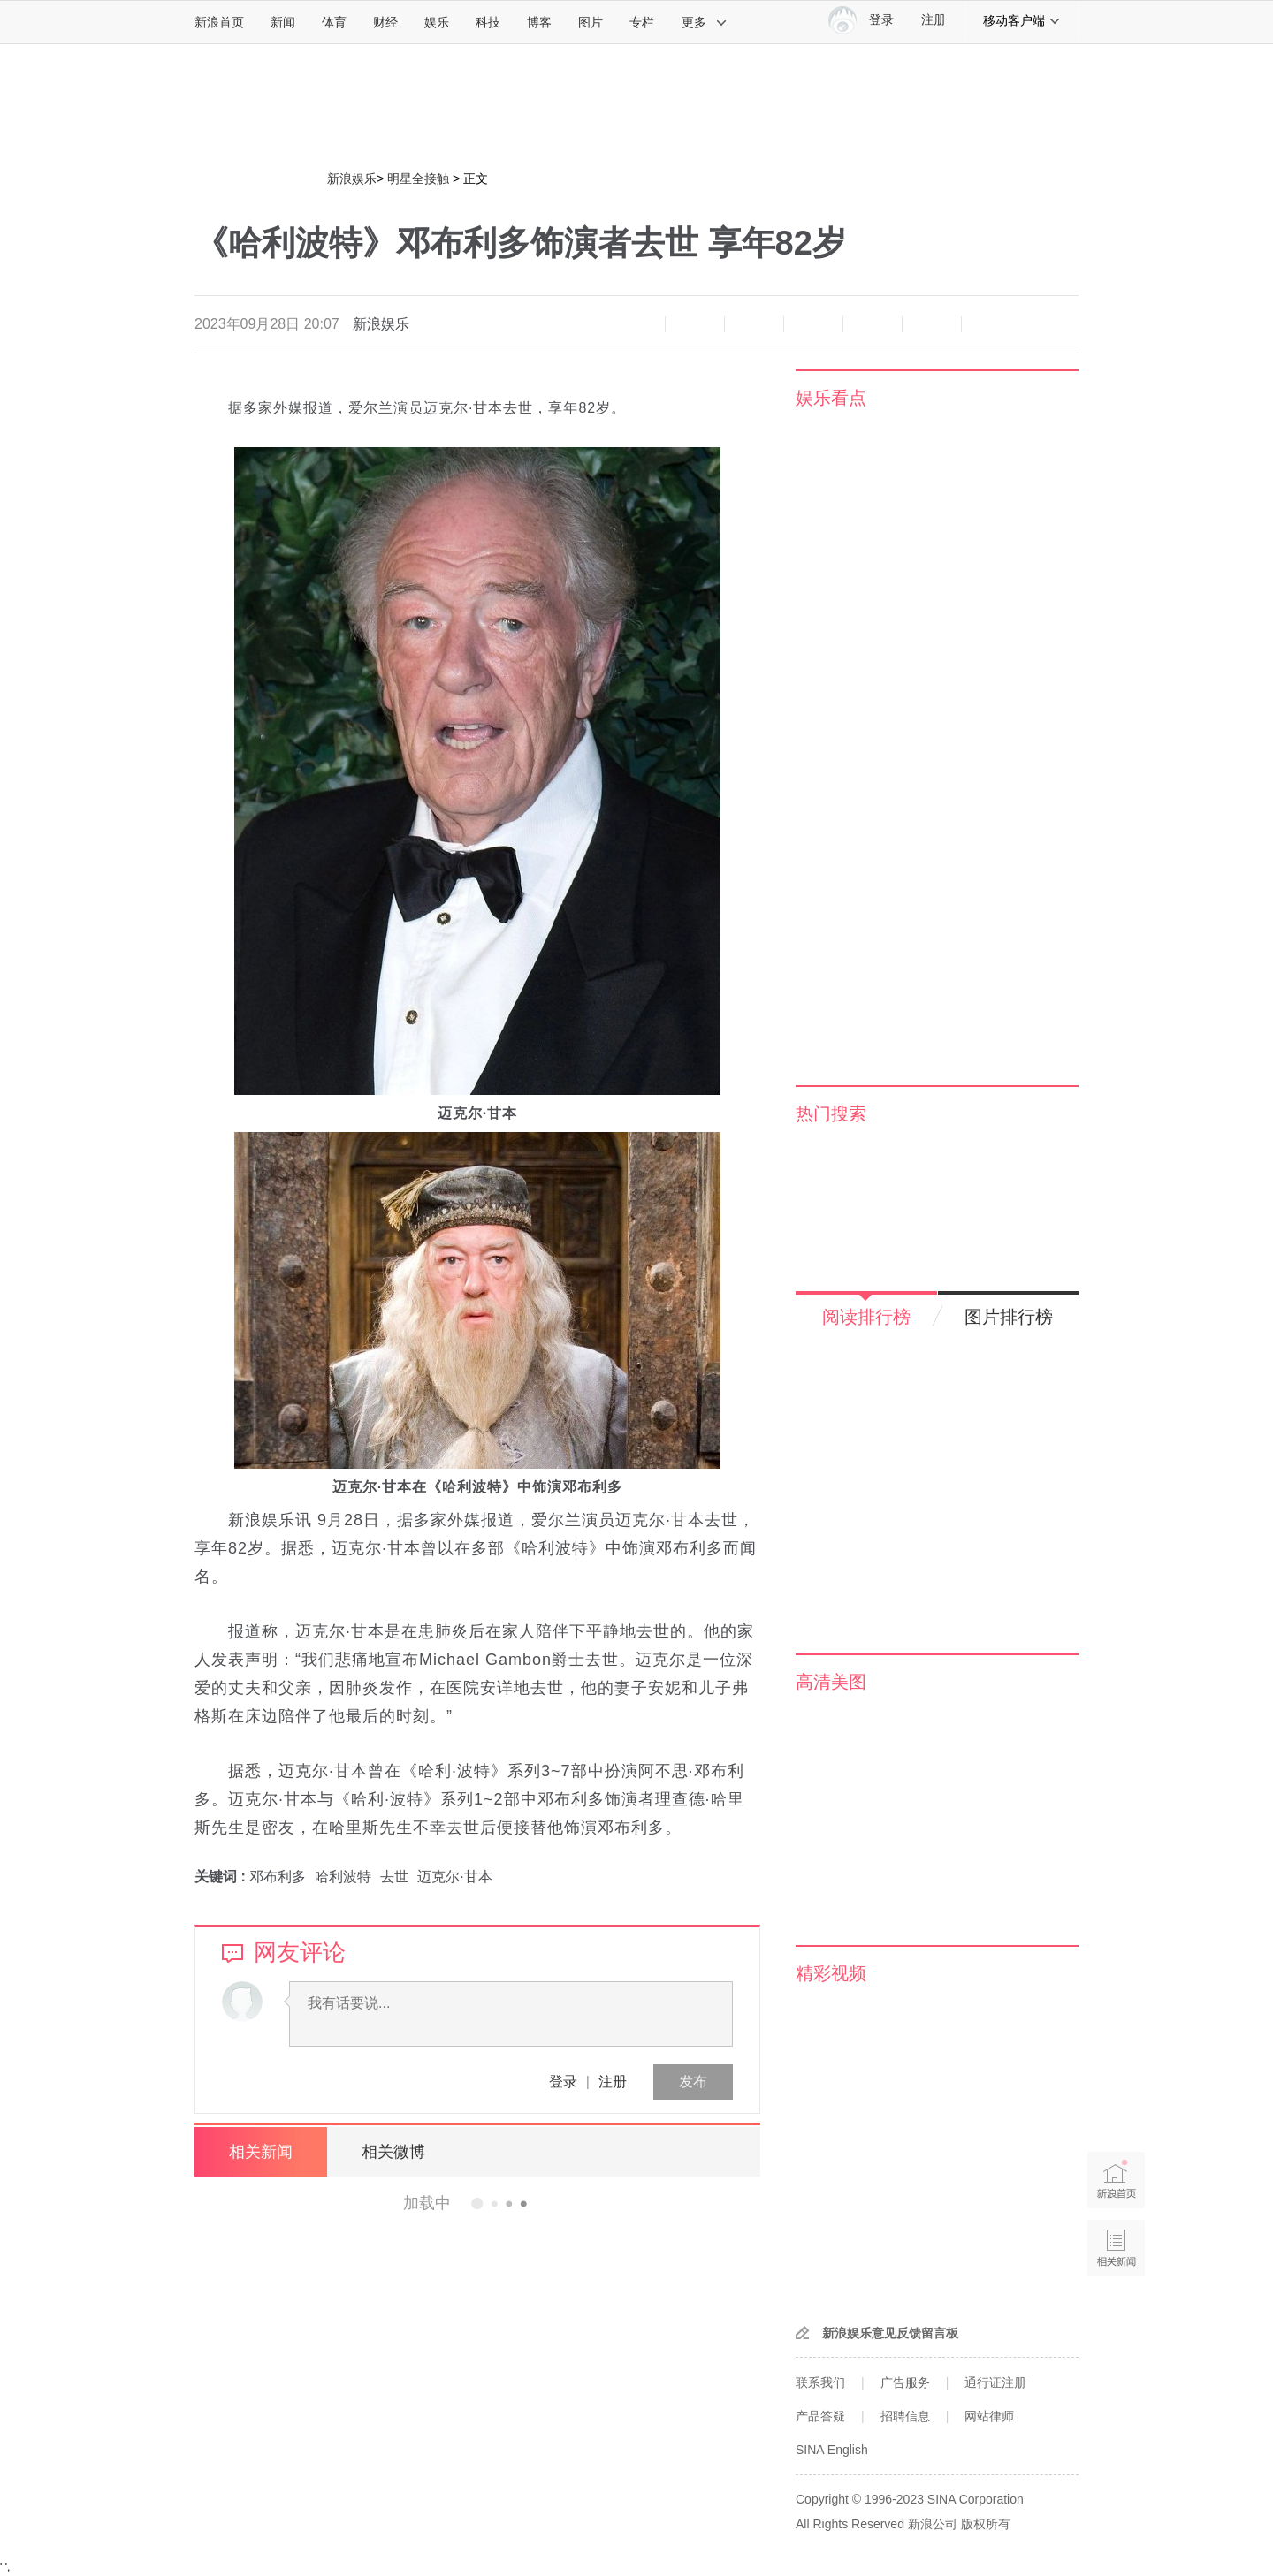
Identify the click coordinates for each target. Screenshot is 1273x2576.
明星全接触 (418, 178)
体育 (334, 22)
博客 (539, 22)
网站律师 (989, 2416)
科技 (488, 22)
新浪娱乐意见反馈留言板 (890, 2333)
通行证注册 (995, 2382)
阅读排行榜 (866, 1316)
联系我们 (820, 2382)
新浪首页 (219, 22)
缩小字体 (635, 324)
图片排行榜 (1008, 1316)
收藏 (754, 324)
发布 (693, 2081)
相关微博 (393, 2152)
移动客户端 (1022, 20)
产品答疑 (820, 2416)
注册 (933, 20)
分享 (932, 324)
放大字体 (695, 324)
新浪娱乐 (352, 178)
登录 (563, 2081)
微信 (872, 324)
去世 (394, 1876)
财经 (385, 22)
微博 (813, 324)
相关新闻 (261, 2152)
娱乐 (436, 22)
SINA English (832, 2450)
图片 (590, 22)
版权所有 (985, 2524)
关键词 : (221, 1876)
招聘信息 (905, 2416)
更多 (705, 22)
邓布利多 (277, 1876)
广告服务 (905, 2382)
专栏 (641, 22)
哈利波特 (343, 1876)
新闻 (283, 22)
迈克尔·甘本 (454, 1876)
